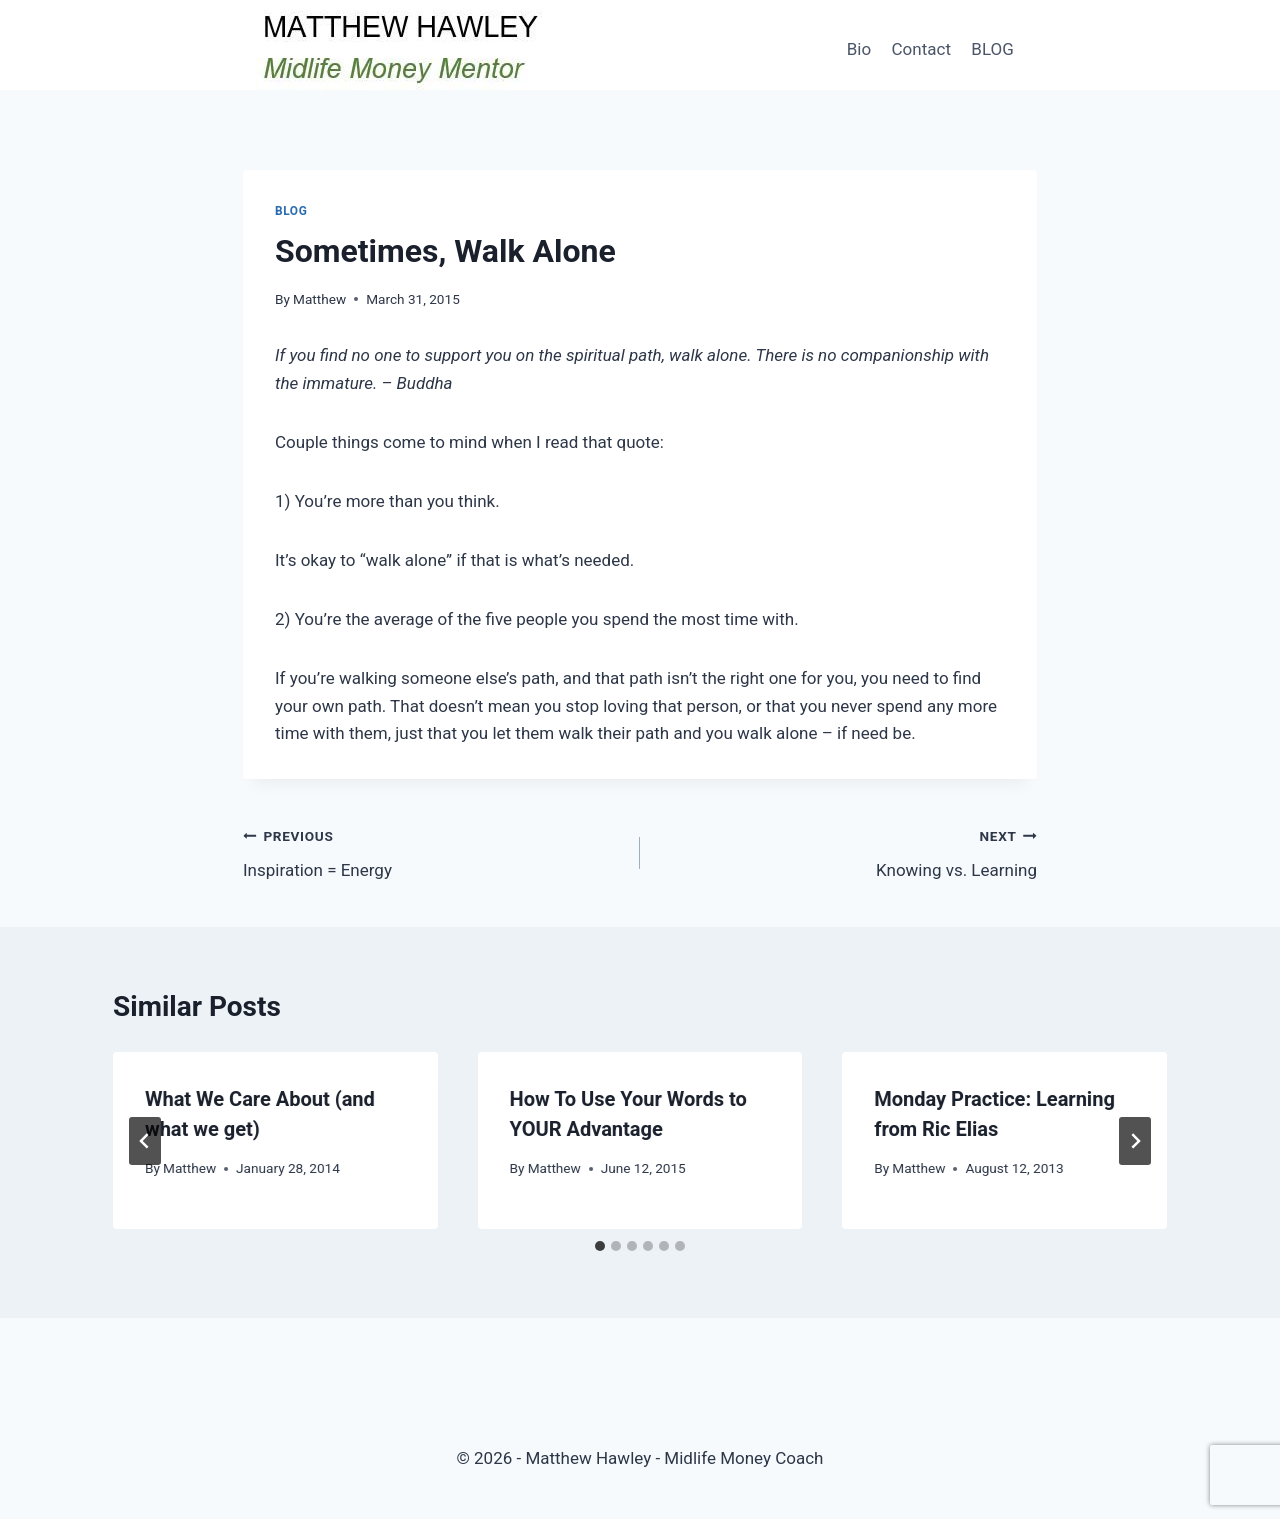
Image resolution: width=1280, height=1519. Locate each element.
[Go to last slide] (145, 1141)
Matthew (319, 299)
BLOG (992, 49)
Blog (291, 211)
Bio (859, 49)
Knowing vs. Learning (847, 851)
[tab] (600, 1246)
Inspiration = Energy (433, 851)
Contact (921, 49)
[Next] (1135, 1141)
